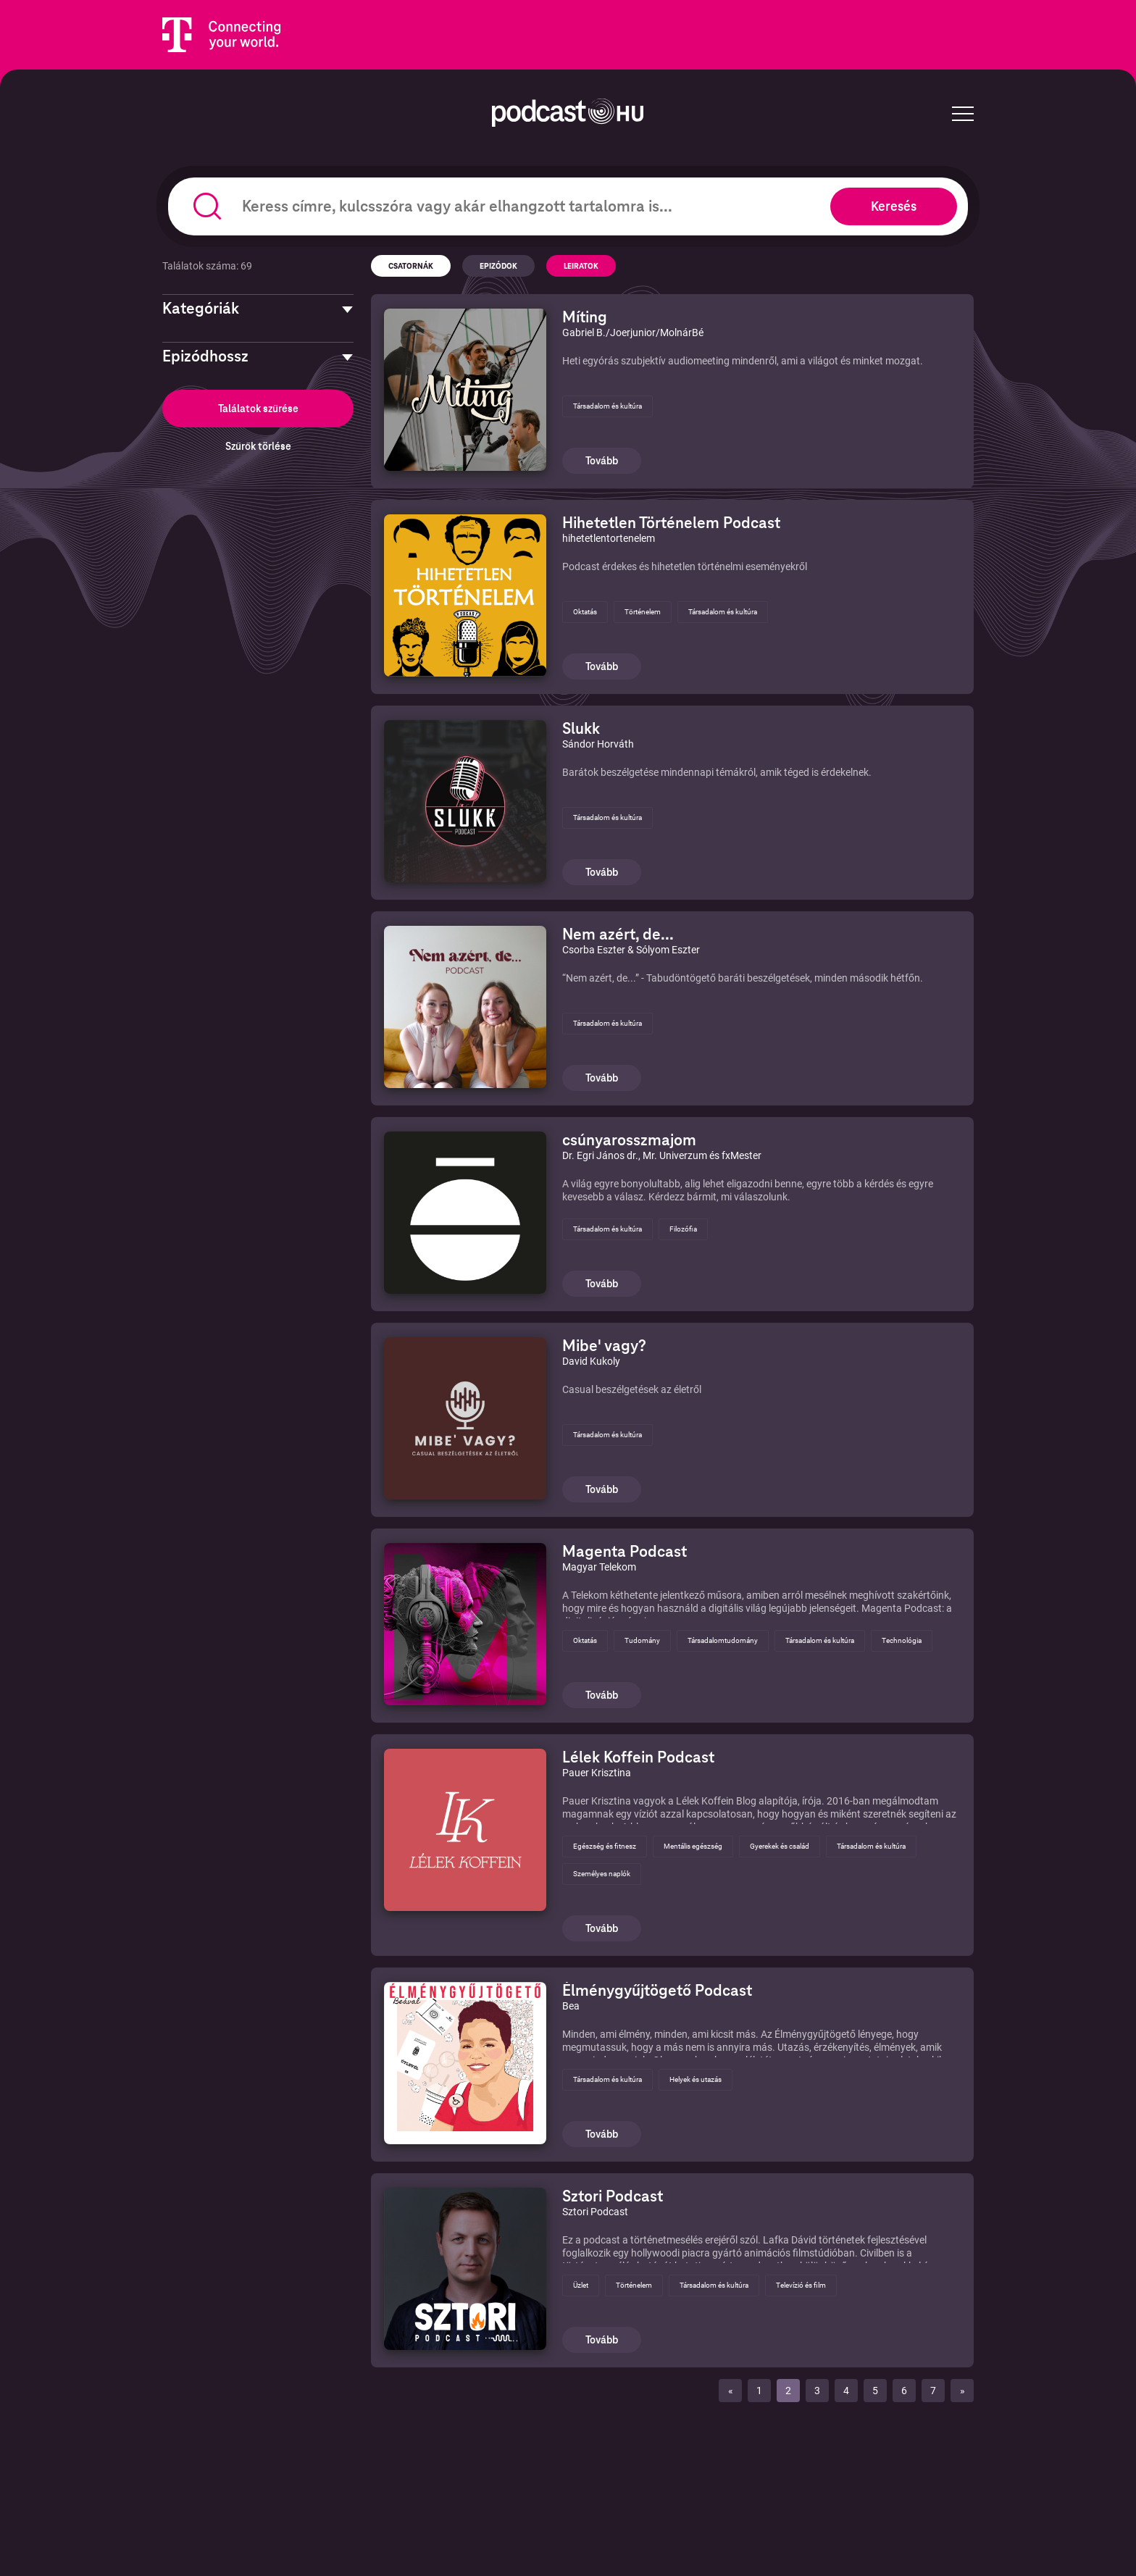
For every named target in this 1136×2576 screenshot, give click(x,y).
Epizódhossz (205, 356)
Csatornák (410, 266)
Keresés (893, 206)
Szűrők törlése (258, 446)
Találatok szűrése (258, 408)
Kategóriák (200, 308)
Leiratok (581, 266)
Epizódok (498, 266)
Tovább (601, 460)
